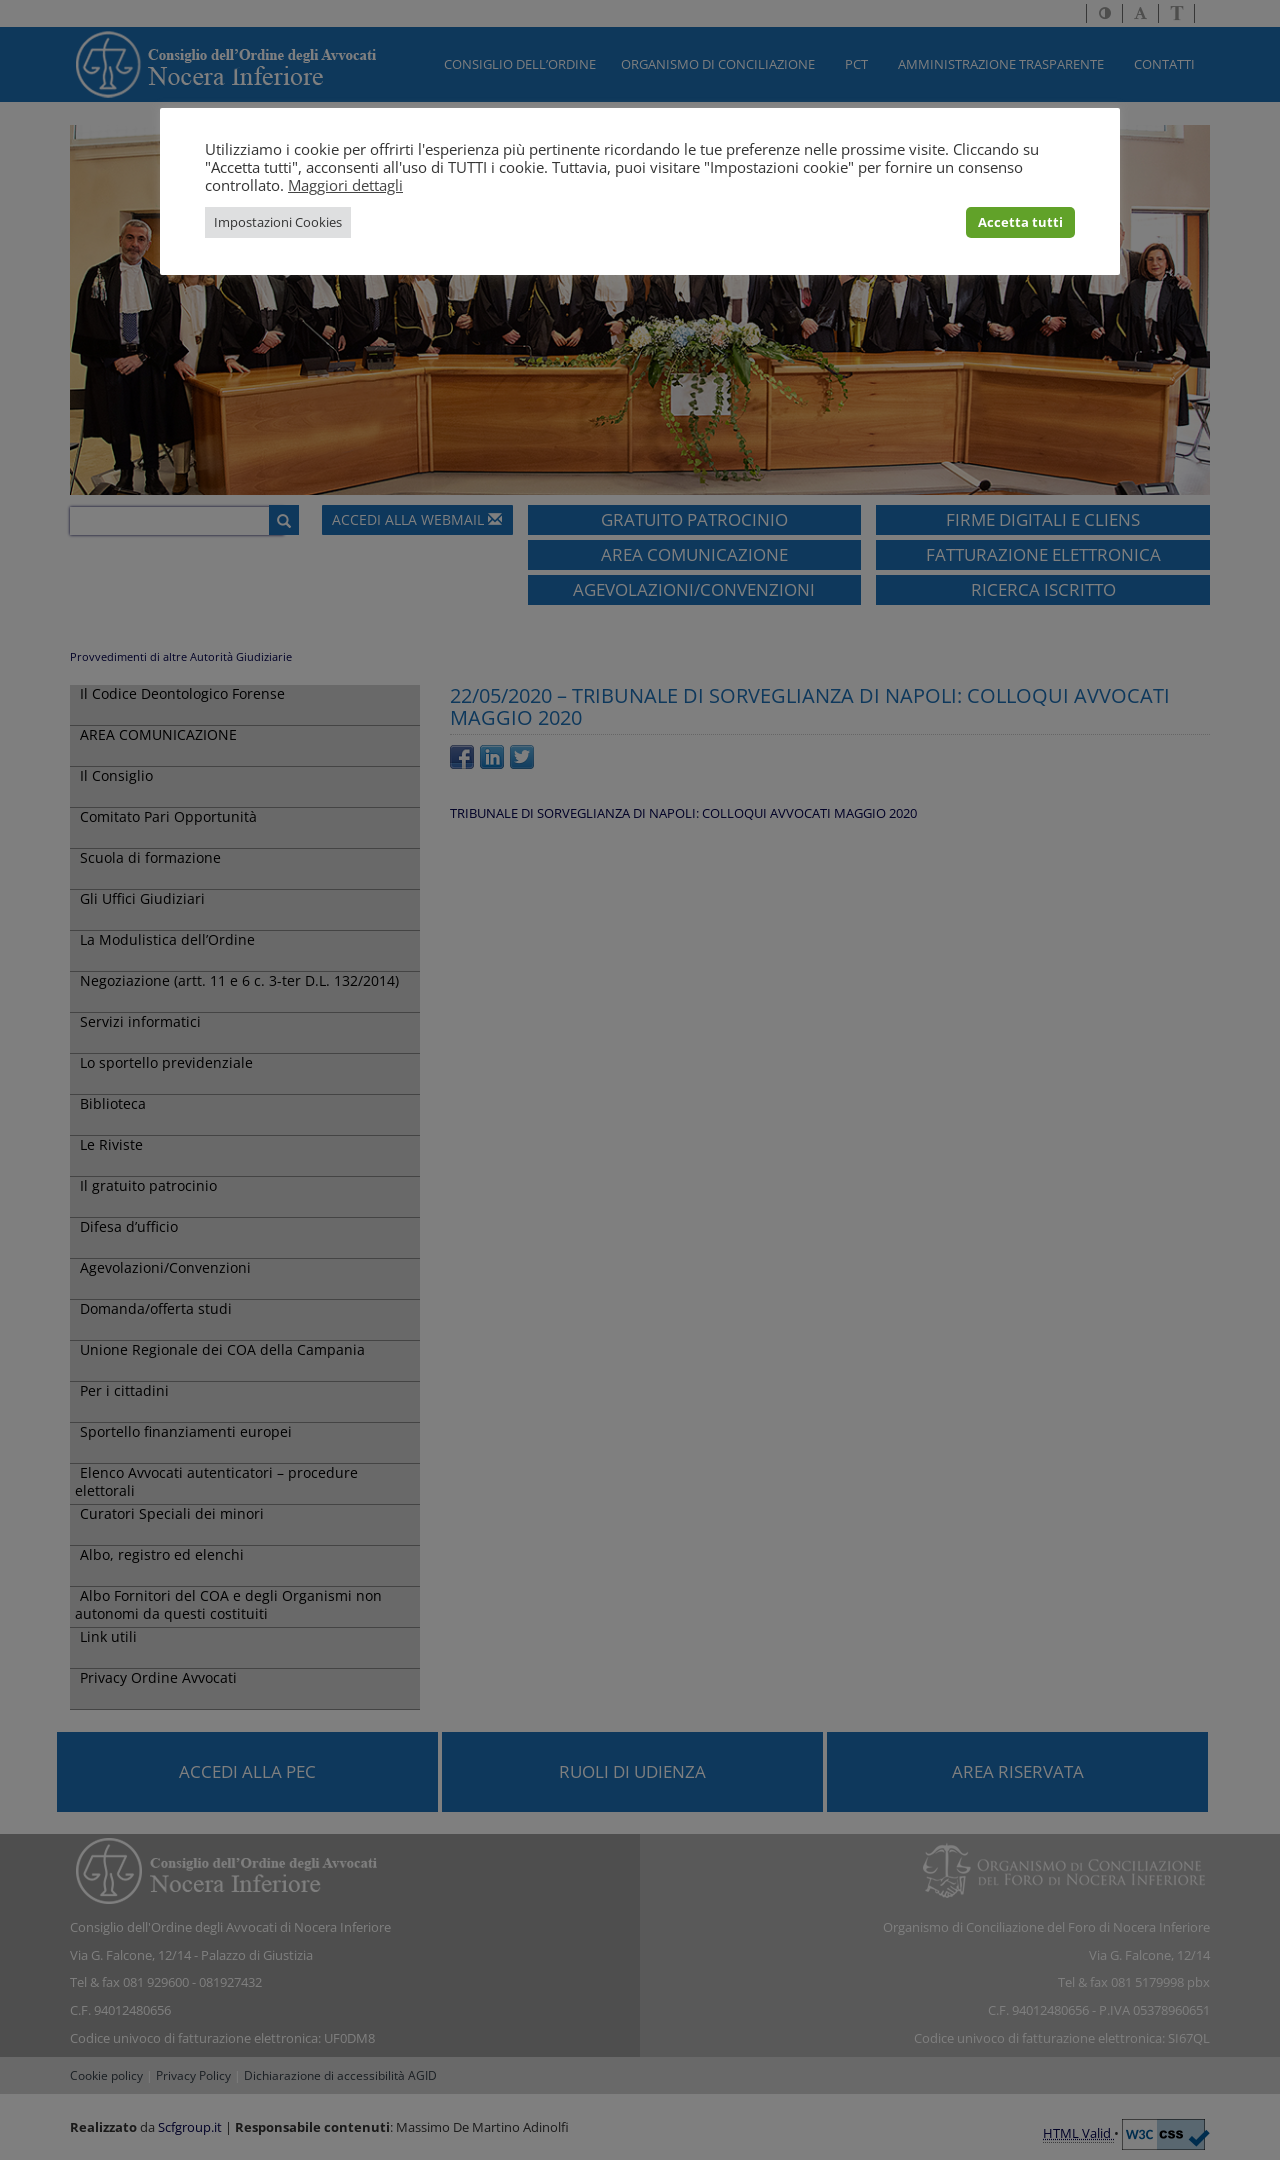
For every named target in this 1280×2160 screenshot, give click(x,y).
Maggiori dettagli (345, 185)
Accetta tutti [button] (1020, 222)
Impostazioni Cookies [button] (278, 222)
